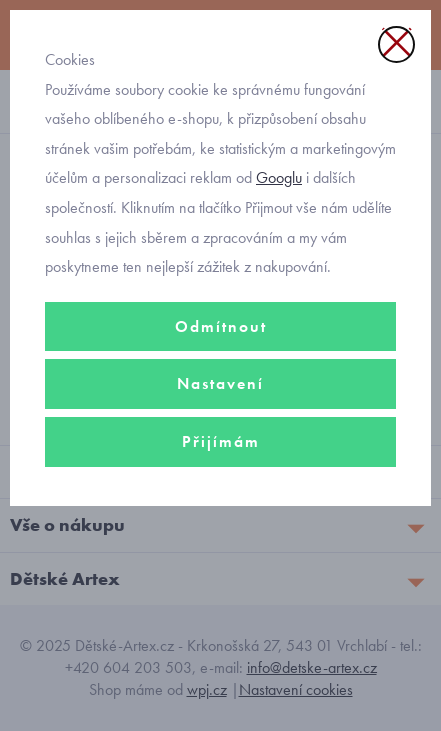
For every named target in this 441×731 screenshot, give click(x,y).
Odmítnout (221, 326)
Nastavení (220, 383)
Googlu (279, 177)
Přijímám (221, 441)
